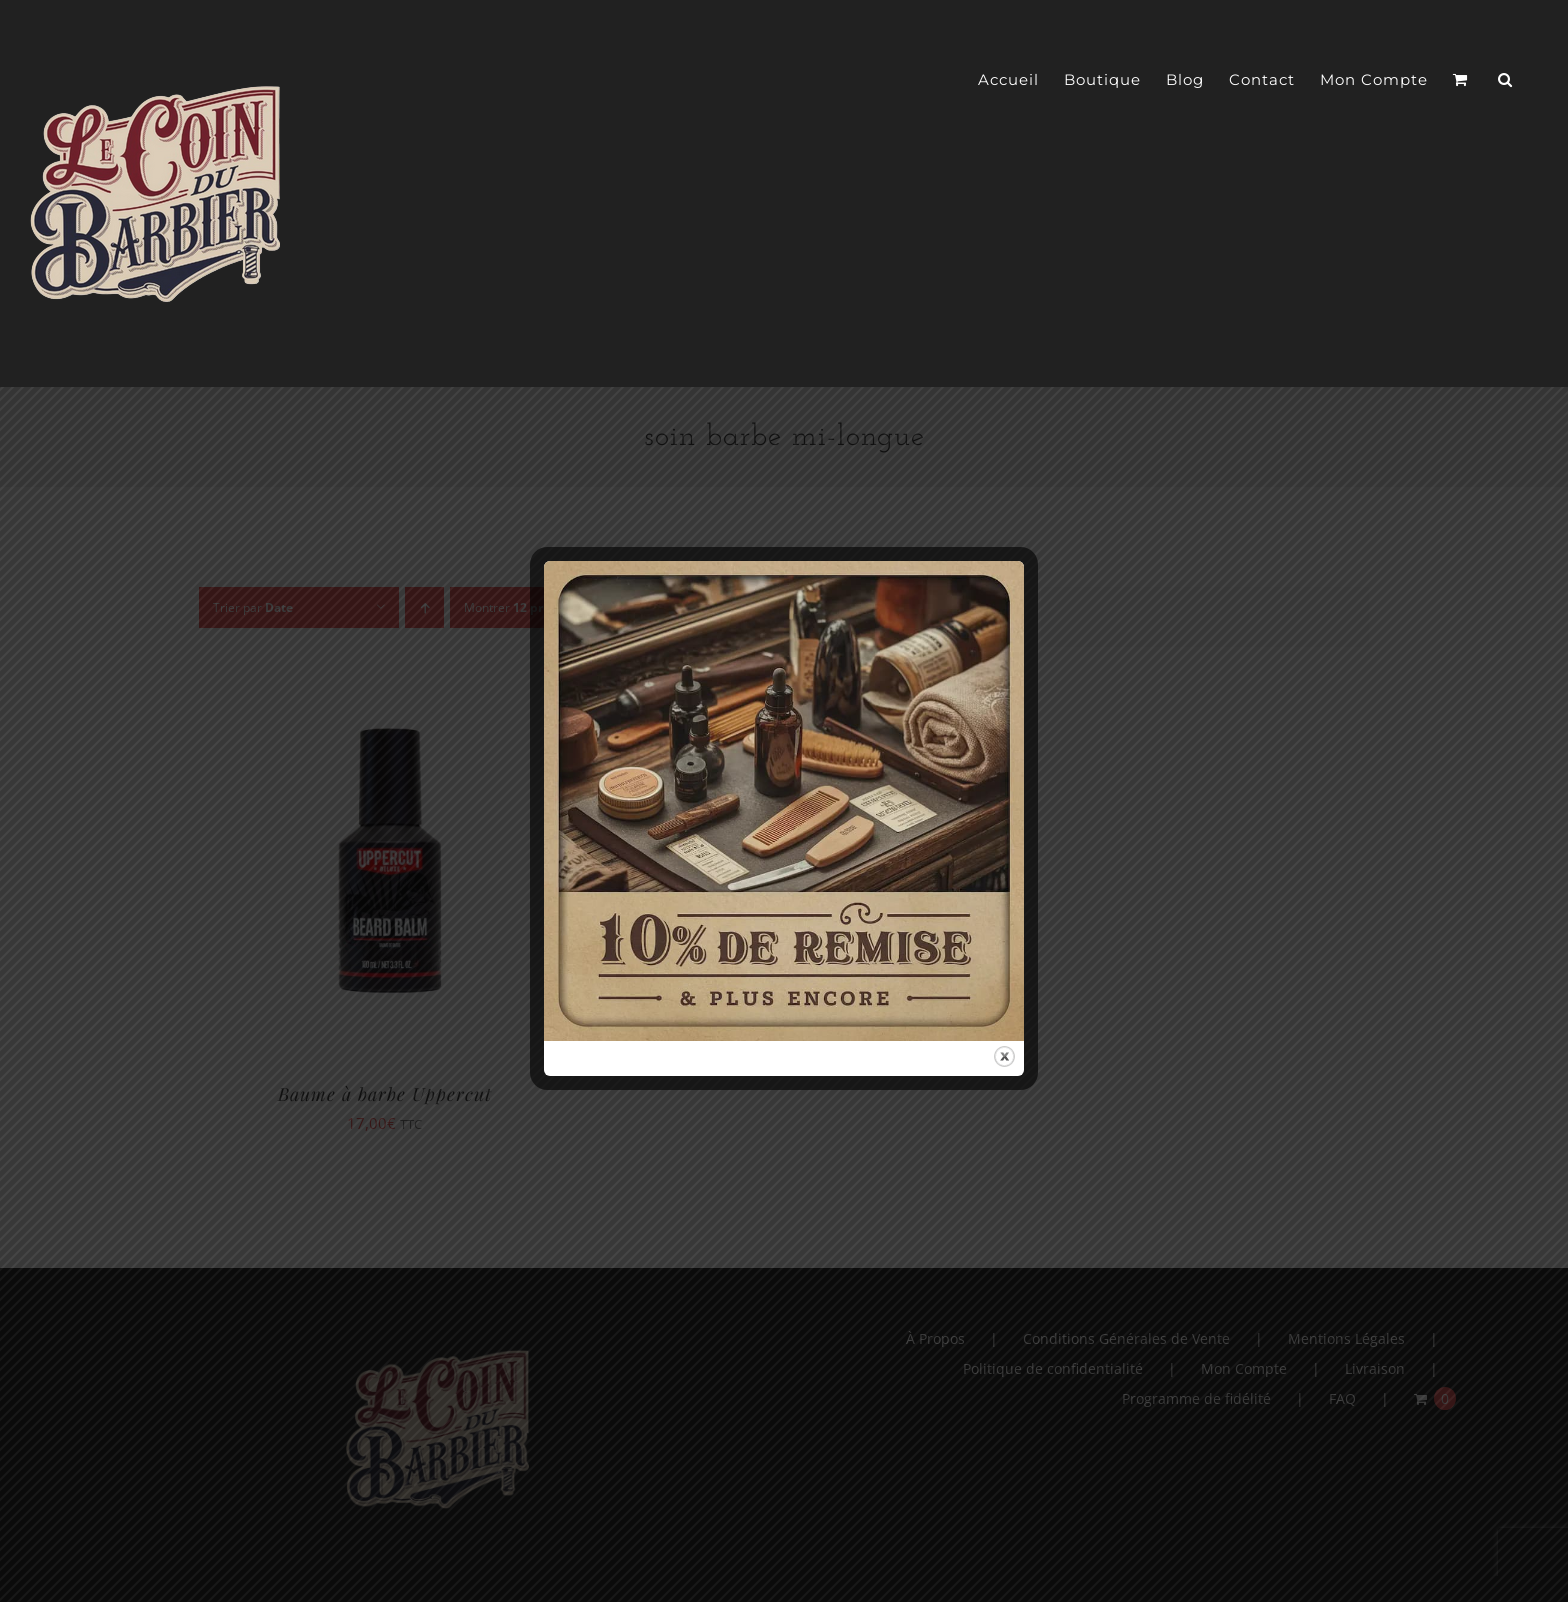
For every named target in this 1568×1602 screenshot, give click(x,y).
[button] (1505, 80)
